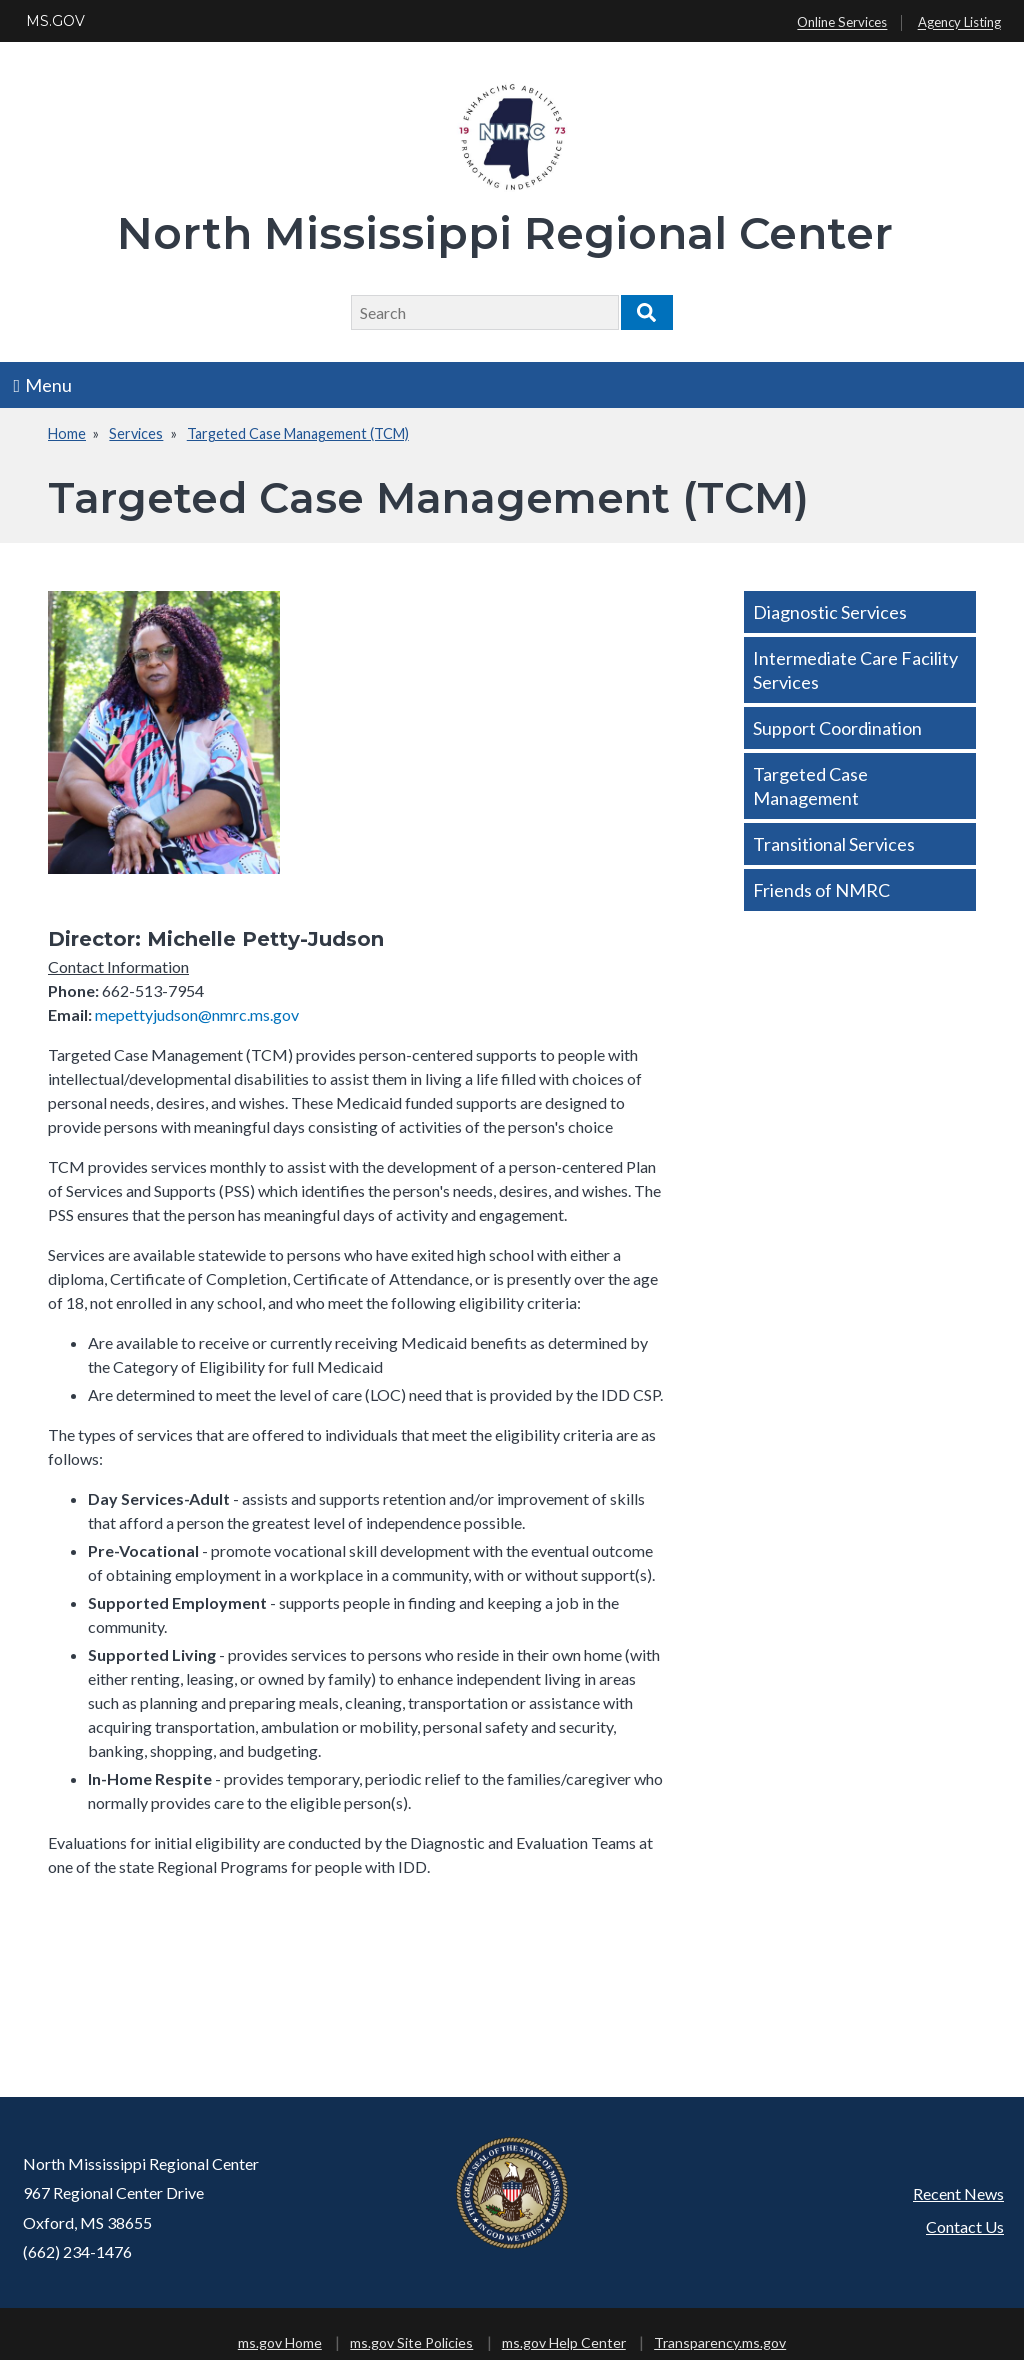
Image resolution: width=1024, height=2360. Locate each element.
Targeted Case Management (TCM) (298, 433)
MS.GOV (55, 21)
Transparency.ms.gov (720, 2342)
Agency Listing (959, 23)
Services (136, 433)
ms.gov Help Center (564, 2342)
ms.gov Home (280, 2342)
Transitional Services (834, 844)
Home (67, 433)
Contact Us (965, 2226)
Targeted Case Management (810, 786)
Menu (43, 385)
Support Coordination (837, 728)
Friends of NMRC (821, 890)
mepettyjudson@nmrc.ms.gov (197, 1014)
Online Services (842, 23)
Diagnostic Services (830, 612)
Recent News (958, 2193)
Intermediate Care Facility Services (855, 670)
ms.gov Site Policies (411, 2342)
